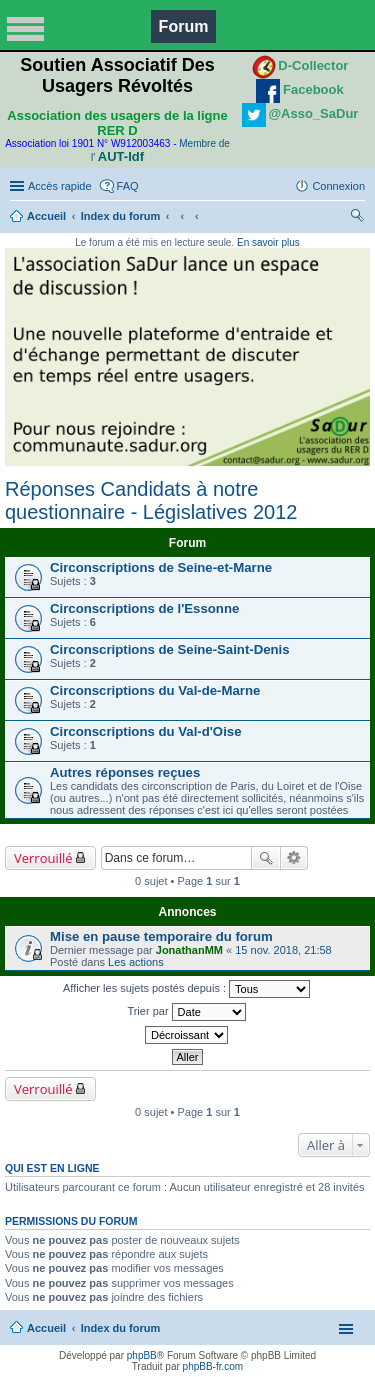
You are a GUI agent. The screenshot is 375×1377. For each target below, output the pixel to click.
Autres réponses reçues (125, 772)
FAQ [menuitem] (128, 186)
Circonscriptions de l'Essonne (144, 608)
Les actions (136, 962)
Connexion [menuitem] (338, 186)
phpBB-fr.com (213, 1366)
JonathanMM (189, 950)
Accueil (46, 216)
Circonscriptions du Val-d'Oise (145, 731)
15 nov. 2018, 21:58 (283, 950)
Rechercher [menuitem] (357, 218)
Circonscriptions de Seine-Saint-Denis (170, 649)
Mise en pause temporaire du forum (161, 936)
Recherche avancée (294, 858)
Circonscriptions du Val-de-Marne (155, 690)
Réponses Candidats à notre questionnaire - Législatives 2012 (151, 500)
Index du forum (120, 216)
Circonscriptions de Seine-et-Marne (161, 567)
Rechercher (266, 858)
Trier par (186, 1012)
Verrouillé (43, 858)
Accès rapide (60, 186)
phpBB (142, 1355)
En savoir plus (268, 242)
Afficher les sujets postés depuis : (186, 989)
